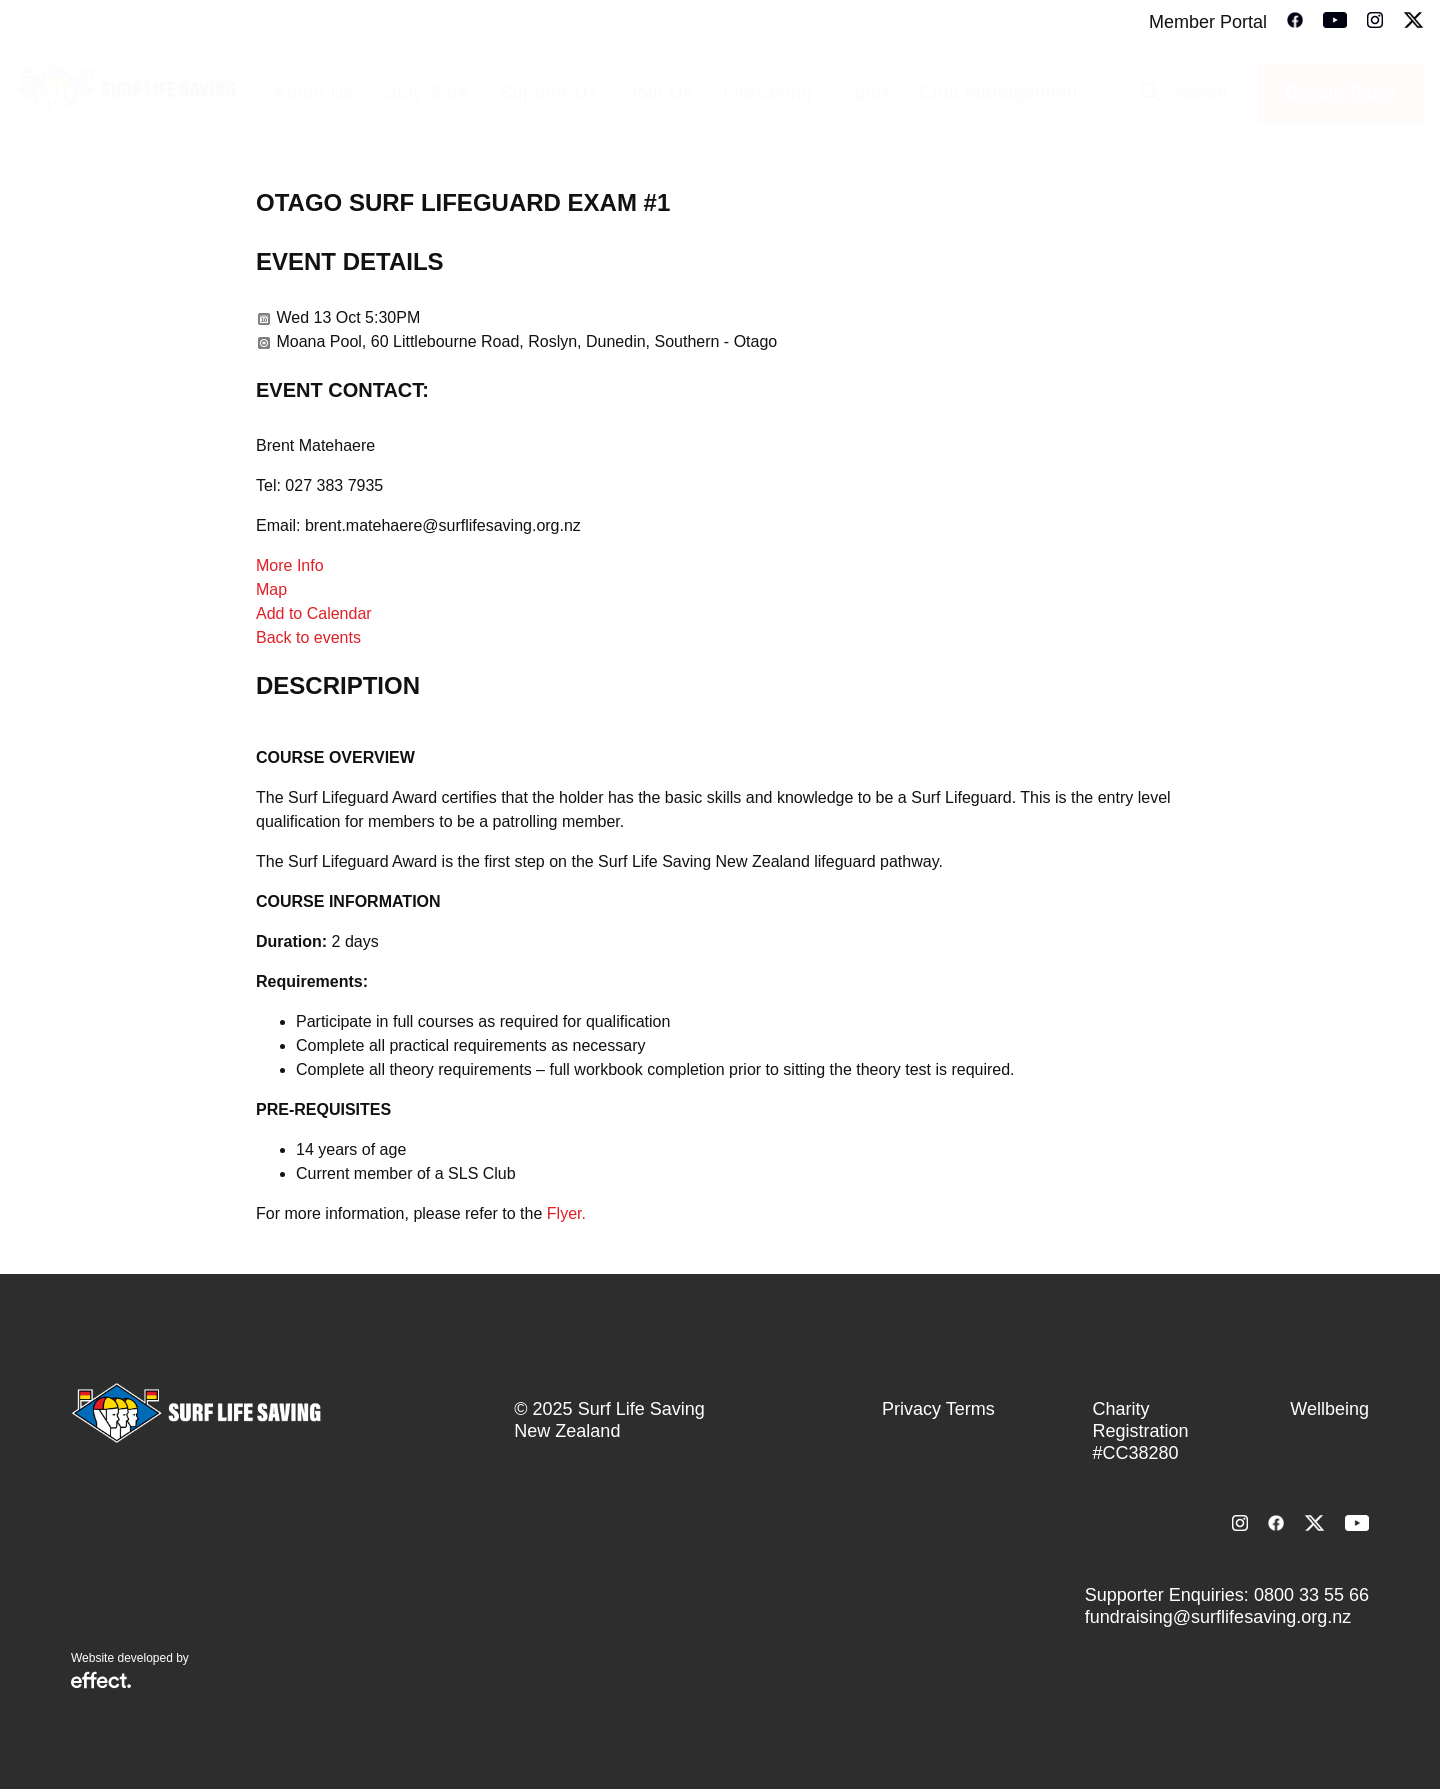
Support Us (549, 93)
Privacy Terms (938, 1409)
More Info (290, 565)
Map (271, 589)
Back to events (308, 637)
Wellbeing (1329, 1409)
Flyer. (566, 1213)
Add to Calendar (314, 613)
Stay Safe (426, 93)
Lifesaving (767, 93)
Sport (865, 93)
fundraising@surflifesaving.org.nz (1218, 1617)
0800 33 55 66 (1311, 1595)
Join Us (661, 93)
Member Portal (1208, 22)
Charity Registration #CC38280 (1141, 1431)
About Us (314, 93)
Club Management (998, 93)
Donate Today (1340, 93)
